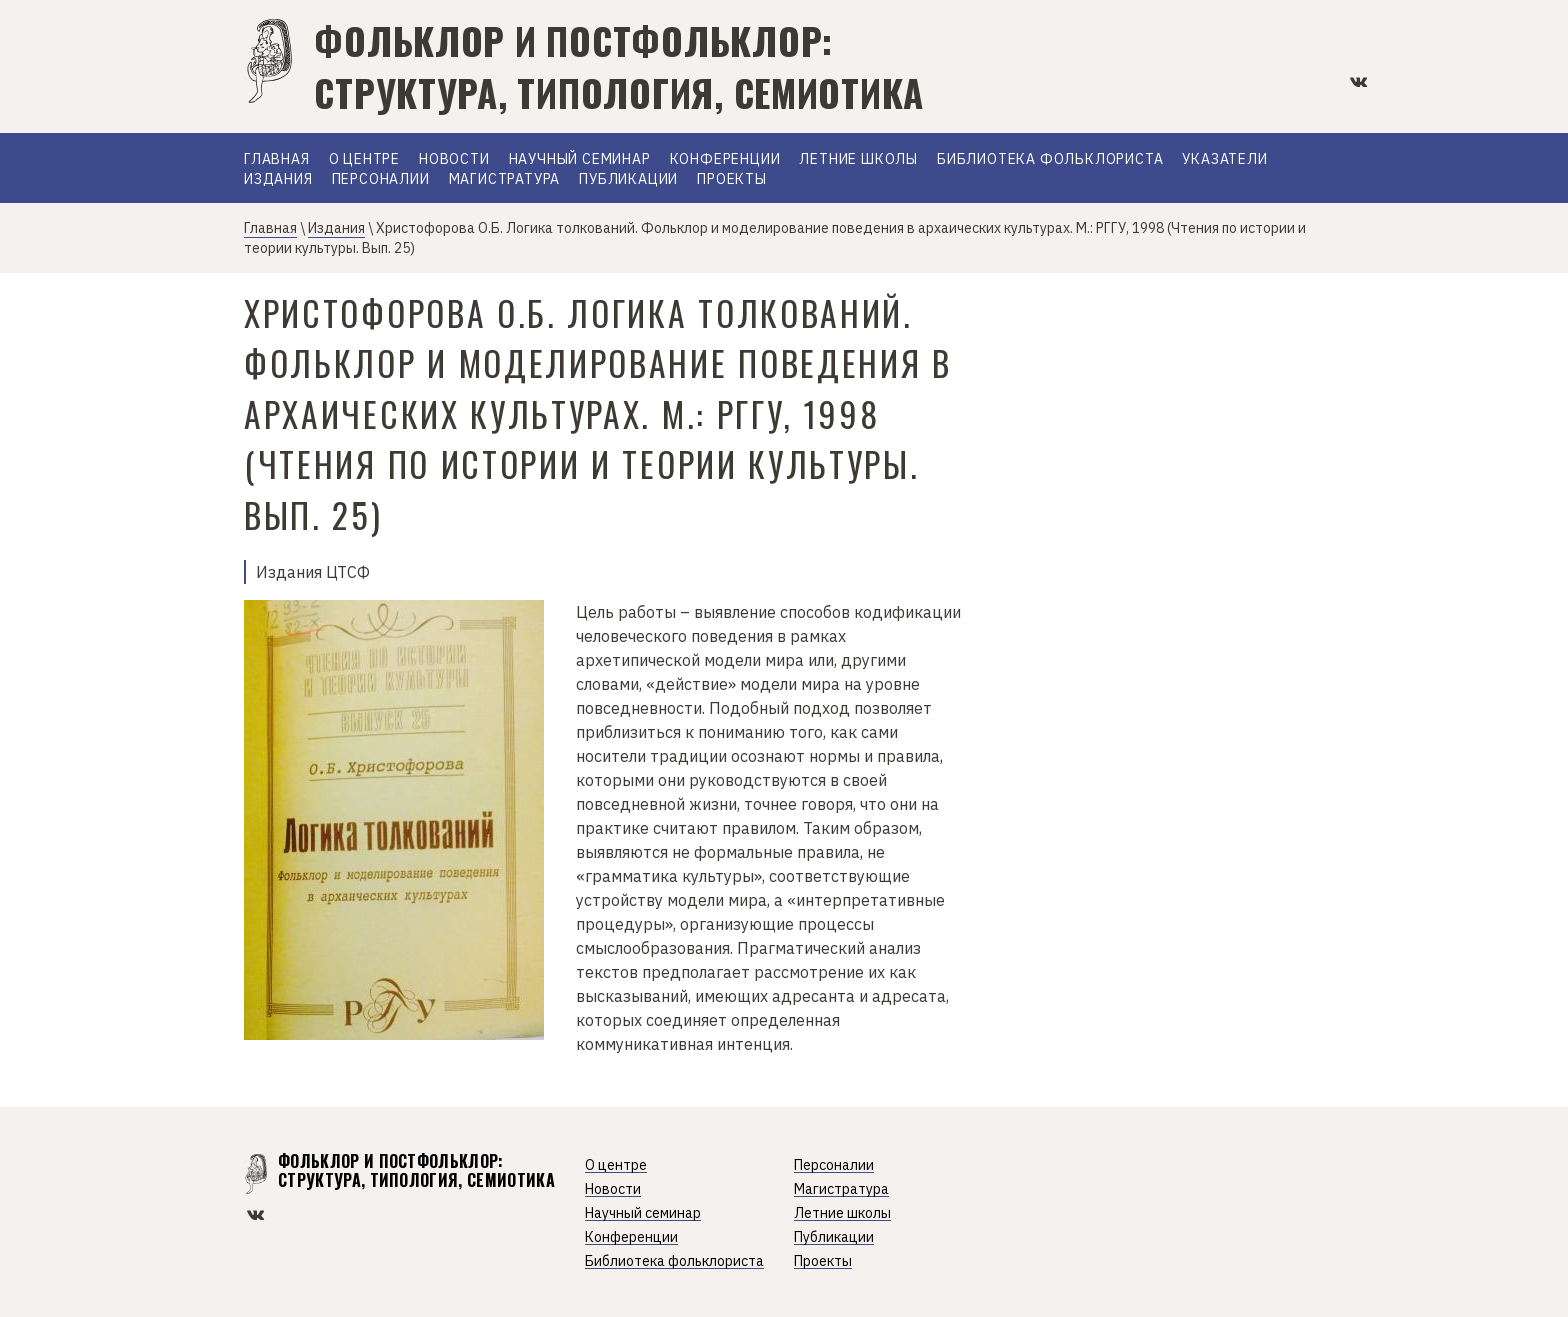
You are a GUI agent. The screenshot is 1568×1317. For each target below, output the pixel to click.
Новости (454, 160)
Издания (278, 180)
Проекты (732, 180)
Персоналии (381, 180)
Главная (277, 160)
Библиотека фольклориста (1050, 160)
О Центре (364, 160)
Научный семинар (580, 160)
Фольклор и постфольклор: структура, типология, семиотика (619, 66)
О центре (616, 1165)
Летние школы (858, 160)
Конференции (725, 160)
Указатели (1224, 160)
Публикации (628, 180)
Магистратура (505, 180)
